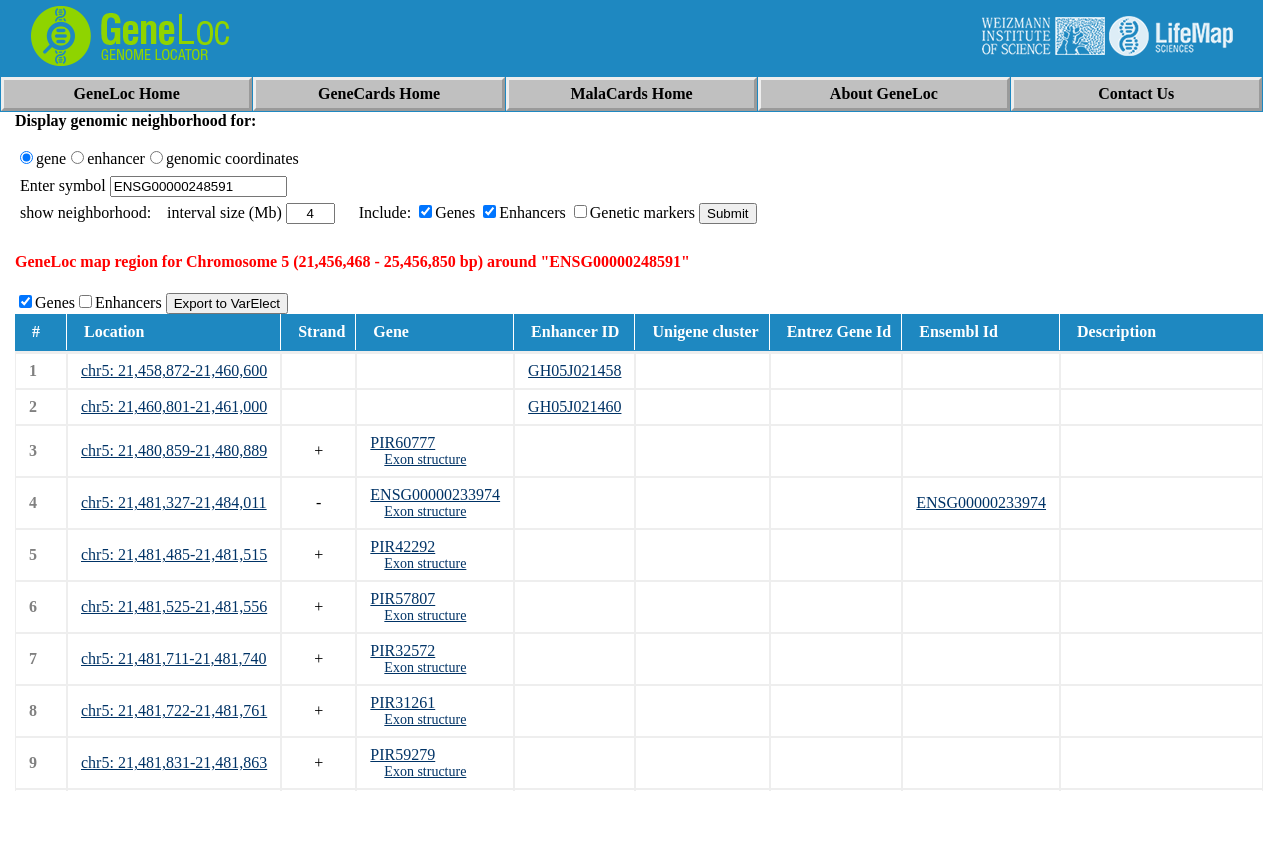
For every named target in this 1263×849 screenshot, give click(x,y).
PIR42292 (402, 546)
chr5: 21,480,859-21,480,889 (174, 450)
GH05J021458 (574, 370)
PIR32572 (402, 650)
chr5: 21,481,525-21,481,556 (174, 606)
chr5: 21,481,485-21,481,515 (174, 554)
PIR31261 (402, 702)
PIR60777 (402, 442)
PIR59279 (402, 754)
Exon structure (425, 459)
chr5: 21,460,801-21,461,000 (174, 406)
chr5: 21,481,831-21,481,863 (174, 762)
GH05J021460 (574, 406)
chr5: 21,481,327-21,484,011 (174, 502)
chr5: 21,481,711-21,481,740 (174, 658)
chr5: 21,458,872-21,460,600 (174, 370)
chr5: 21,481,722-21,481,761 (174, 710)
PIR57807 (402, 598)
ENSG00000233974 (435, 494)
